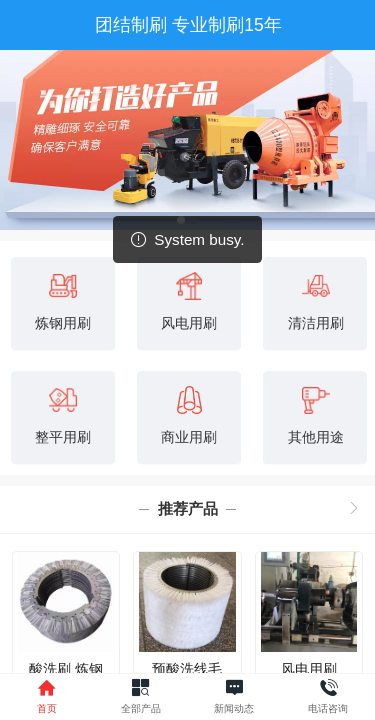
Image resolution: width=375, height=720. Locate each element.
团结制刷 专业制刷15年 (188, 25)
